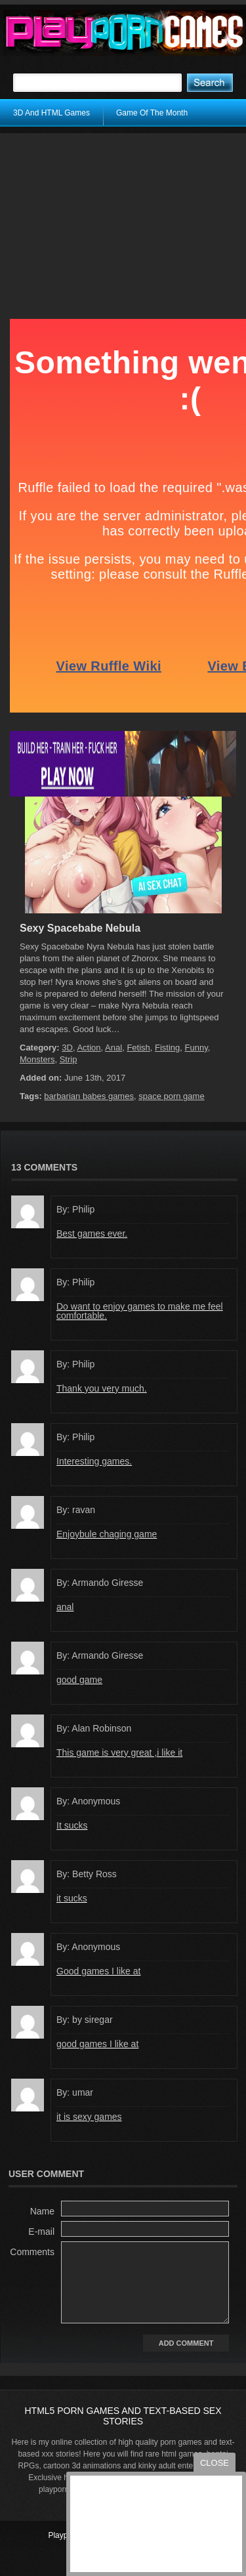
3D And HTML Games (51, 112)
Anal (113, 1047)
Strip (68, 1059)
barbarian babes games (89, 1096)
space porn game (171, 1096)
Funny (196, 1047)
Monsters (37, 1059)
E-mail (41, 2231)
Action (88, 1047)
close (214, 2463)
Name (42, 2211)
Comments (32, 2252)
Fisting (167, 1047)
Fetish (138, 1047)
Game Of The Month (152, 112)
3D (67, 1047)
